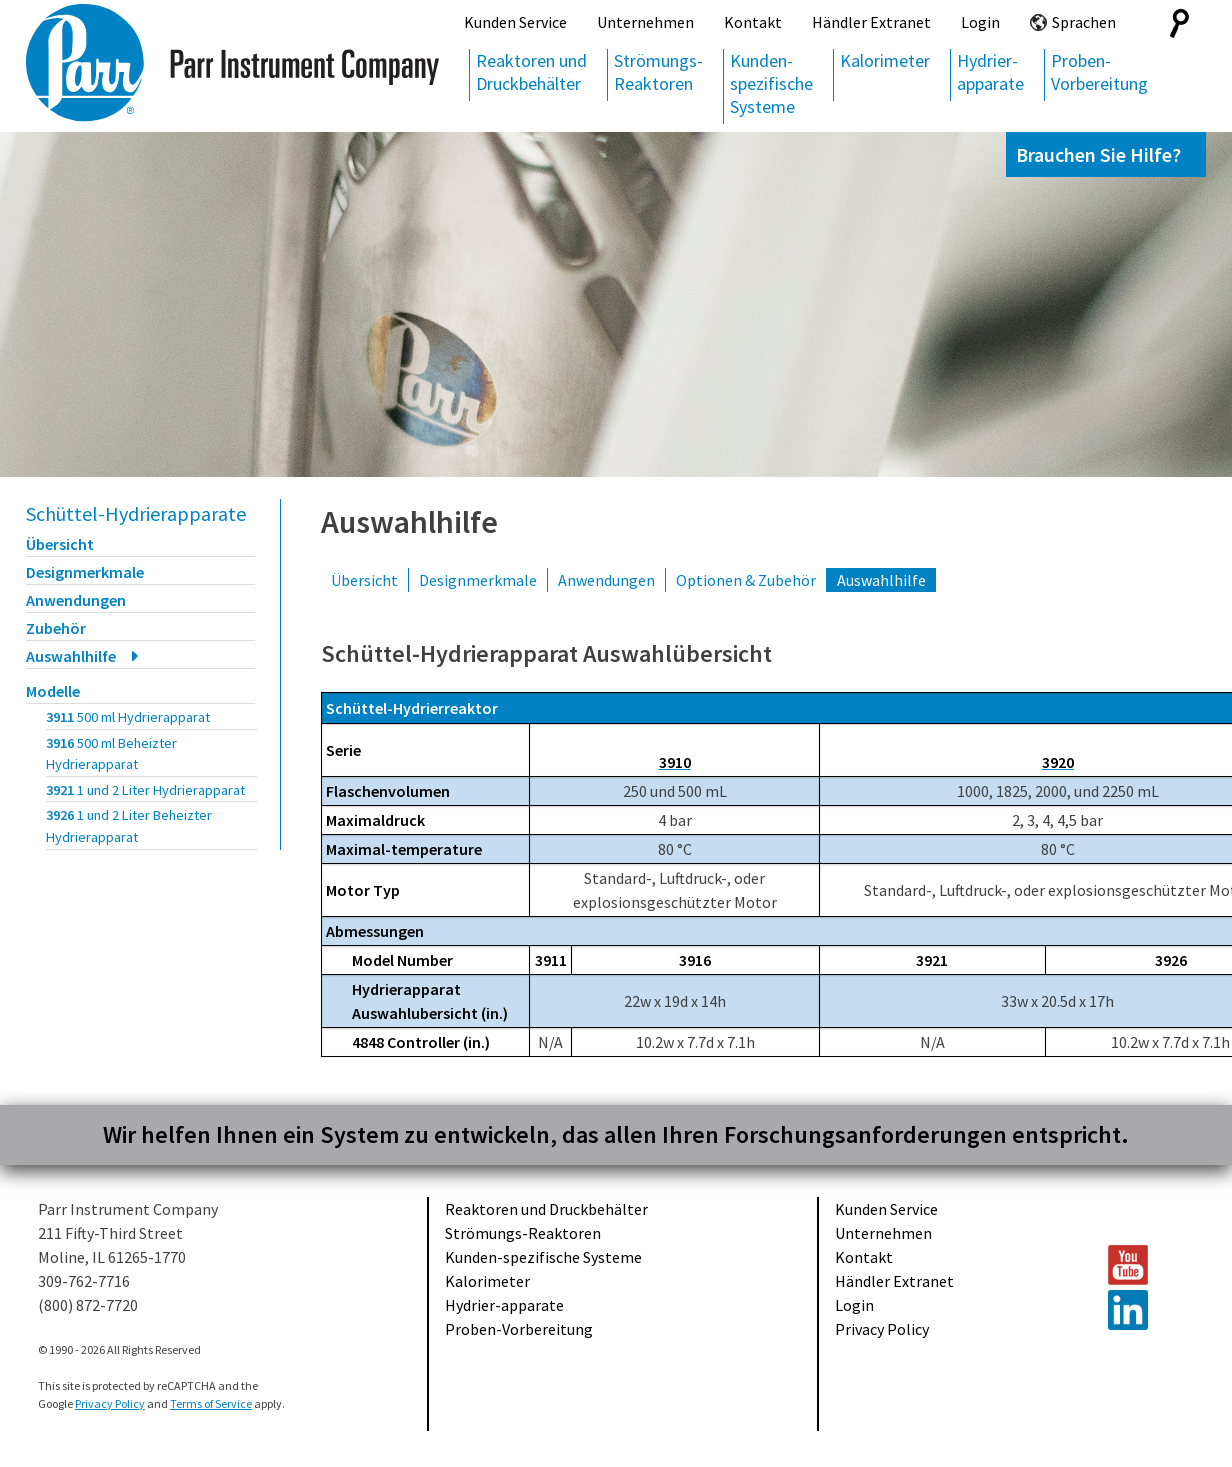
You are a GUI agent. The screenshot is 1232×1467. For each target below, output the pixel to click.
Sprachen (1084, 22)
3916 (111, 754)
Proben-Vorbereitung (1099, 72)
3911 (128, 717)
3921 (145, 790)
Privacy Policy (882, 1329)
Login (980, 22)
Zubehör (56, 628)
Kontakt (753, 22)
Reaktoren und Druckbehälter (531, 72)
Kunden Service (515, 22)
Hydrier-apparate (990, 72)
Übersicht (60, 544)
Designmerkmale (85, 572)
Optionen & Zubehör (746, 580)
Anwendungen (76, 600)
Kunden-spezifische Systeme (771, 83)
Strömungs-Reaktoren (658, 72)
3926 (129, 826)
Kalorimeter (885, 60)
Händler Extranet (871, 22)
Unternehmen (645, 22)
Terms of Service (211, 1403)
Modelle (53, 691)
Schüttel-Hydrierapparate (136, 513)
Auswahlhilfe (71, 656)
